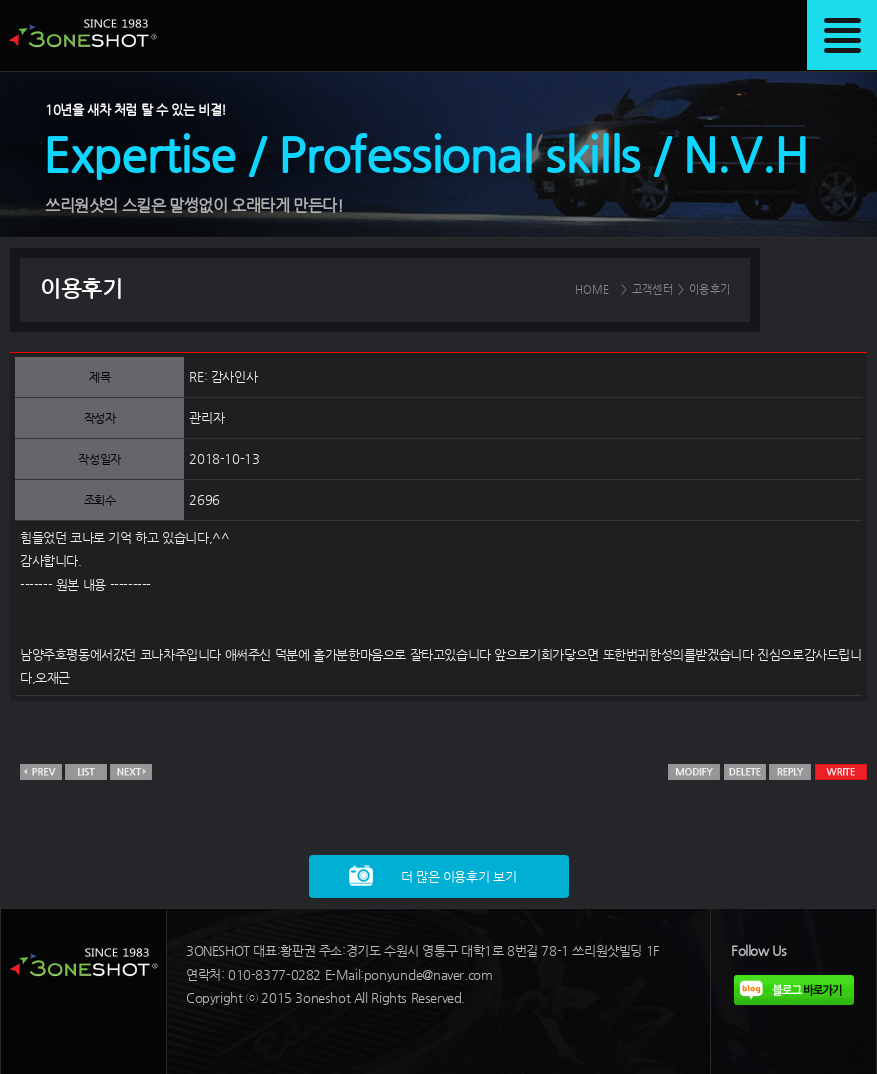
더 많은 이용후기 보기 (458, 876)
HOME (592, 289)
